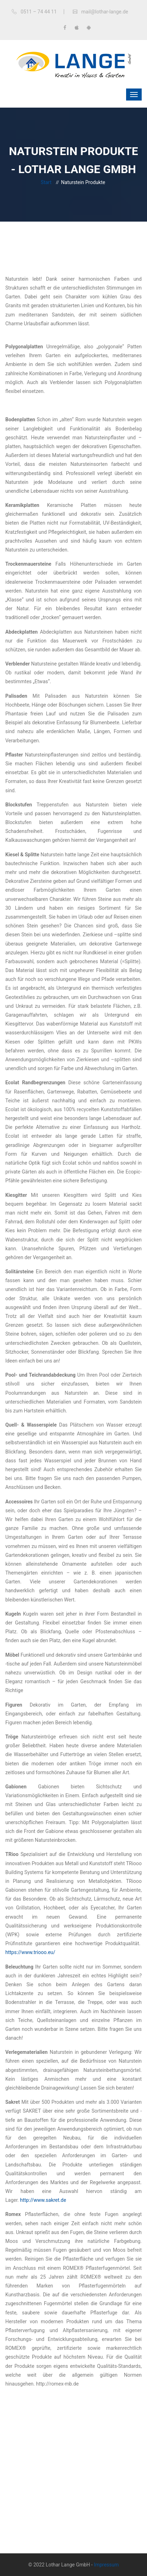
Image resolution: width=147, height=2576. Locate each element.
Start (46, 182)
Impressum (106, 2565)
